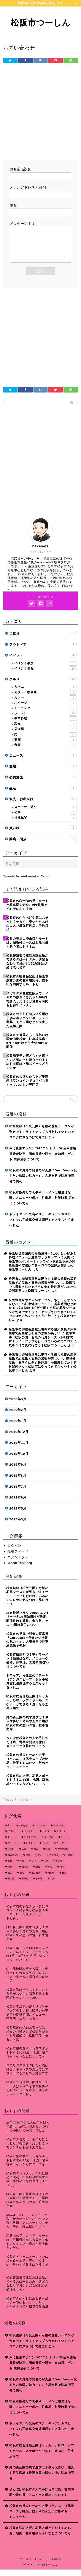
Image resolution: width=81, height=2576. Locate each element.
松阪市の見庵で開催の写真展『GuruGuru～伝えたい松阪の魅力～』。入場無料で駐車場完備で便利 (43, 1182)
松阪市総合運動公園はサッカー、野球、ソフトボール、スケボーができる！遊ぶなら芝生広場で (41, 2457)
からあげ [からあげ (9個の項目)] (23, 1832)
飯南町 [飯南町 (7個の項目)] (11, 1885)
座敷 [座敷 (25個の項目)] (22, 1867)
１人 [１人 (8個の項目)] (52, 1885)
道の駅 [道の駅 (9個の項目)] (51, 1879)
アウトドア (42, 651)
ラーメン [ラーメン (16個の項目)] (61, 1849)
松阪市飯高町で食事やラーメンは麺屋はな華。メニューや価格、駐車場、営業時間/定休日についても (42, 1204)
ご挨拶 (42, 640)
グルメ (42, 685)
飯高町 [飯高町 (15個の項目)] (25, 1885)
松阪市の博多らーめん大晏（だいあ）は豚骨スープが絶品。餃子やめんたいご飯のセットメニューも (41, 2518)
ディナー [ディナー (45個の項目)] (65, 1844)
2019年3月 (17, 1525)
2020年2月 (17, 1416)
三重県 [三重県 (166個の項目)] (11, 1855)
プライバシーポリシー (32, 2565)
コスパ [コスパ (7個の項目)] (45, 1837)
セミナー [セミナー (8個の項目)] (12, 1844)
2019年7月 (17, 1493)
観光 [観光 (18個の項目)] (22, 1879)
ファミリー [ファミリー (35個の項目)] (13, 1849)
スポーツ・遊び (45, 813)
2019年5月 (17, 1515)
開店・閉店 (42, 845)
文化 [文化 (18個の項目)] (34, 1867)
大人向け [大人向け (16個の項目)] (53, 1861)
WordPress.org (20, 1569)
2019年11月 (19, 1449)
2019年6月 (17, 1504)
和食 (45, 730)
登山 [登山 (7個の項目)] (10, 1879)
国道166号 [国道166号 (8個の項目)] (13, 1861)
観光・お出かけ (42, 805)
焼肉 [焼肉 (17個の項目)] (62, 1873)
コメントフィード (21, 1563)
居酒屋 (45, 735)
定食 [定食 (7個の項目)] (10, 1867)
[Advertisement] (40, 112)
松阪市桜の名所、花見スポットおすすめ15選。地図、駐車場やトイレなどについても (40, 2537)
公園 (45, 819)
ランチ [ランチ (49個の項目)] (45, 1849)
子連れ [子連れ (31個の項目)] (69, 1861)
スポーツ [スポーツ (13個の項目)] (61, 1837)
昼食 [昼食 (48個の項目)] (46, 1867)
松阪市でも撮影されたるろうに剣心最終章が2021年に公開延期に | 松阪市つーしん (43, 1293)
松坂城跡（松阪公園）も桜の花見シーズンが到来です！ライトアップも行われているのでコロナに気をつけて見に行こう (41, 1138)
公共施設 (42, 783)
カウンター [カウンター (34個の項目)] (29, 1837)
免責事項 (56, 2565)
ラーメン (45, 720)
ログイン (14, 1552)
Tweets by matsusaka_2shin (26, 883)
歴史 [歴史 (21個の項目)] (38, 1873)
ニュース (42, 761)
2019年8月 (17, 1482)
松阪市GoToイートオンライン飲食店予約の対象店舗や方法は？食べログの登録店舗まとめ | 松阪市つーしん (42, 1272)
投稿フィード (18, 1558)
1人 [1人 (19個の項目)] (9, 1832)
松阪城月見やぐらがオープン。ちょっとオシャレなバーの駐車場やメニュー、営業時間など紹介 (43, 1310)
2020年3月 (17, 1405)
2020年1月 (17, 1427)
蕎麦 (45, 746)
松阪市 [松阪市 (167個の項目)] (59, 1867)
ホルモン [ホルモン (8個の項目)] (30, 1849)
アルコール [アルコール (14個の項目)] (58, 1832)
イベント (42, 661)
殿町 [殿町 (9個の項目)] (50, 1873)
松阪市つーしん (40, 22)
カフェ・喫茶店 (45, 699)
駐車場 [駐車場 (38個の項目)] (39, 1885)
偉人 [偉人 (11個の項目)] (36, 1855)
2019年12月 (19, 1438)
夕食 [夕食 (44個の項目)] (28, 1861)
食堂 (45, 751)
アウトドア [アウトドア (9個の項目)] (40, 1832)
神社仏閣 (45, 824)
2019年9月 (17, 1471)
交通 (42, 772)
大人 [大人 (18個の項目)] (40, 1861)
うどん (45, 693)
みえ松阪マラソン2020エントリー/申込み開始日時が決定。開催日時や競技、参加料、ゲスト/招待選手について (42, 1160)
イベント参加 (45, 670)
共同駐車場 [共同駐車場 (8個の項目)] (63, 1855)
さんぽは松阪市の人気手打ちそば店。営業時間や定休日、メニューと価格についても (41, 2498)
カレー (45, 704)
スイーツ (45, 709)
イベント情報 (45, 675)
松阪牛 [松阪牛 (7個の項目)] (11, 1873)
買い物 (42, 834)
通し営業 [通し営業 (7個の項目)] (36, 1879)
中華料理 (45, 725)
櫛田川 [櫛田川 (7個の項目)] (25, 1873)
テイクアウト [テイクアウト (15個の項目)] (30, 1844)
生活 (42, 794)
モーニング (45, 715)
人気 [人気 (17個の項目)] (24, 1855)
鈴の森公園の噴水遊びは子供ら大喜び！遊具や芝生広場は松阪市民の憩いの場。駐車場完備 (41, 2479)
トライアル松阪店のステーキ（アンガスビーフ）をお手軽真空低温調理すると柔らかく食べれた (41, 1226)
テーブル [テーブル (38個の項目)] (48, 1844)
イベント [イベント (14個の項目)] (12, 1837)
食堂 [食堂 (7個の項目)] (64, 1879)
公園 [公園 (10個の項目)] (48, 1855)
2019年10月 (19, 1460)
